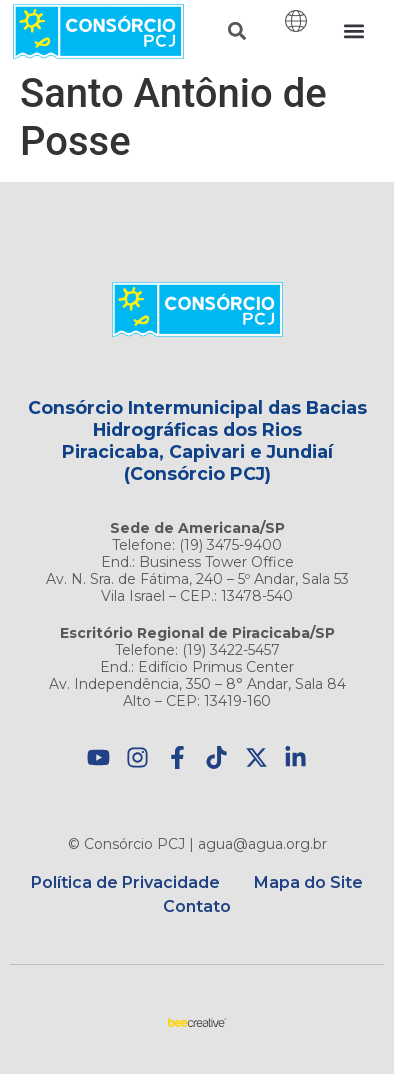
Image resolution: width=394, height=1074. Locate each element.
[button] (237, 31)
